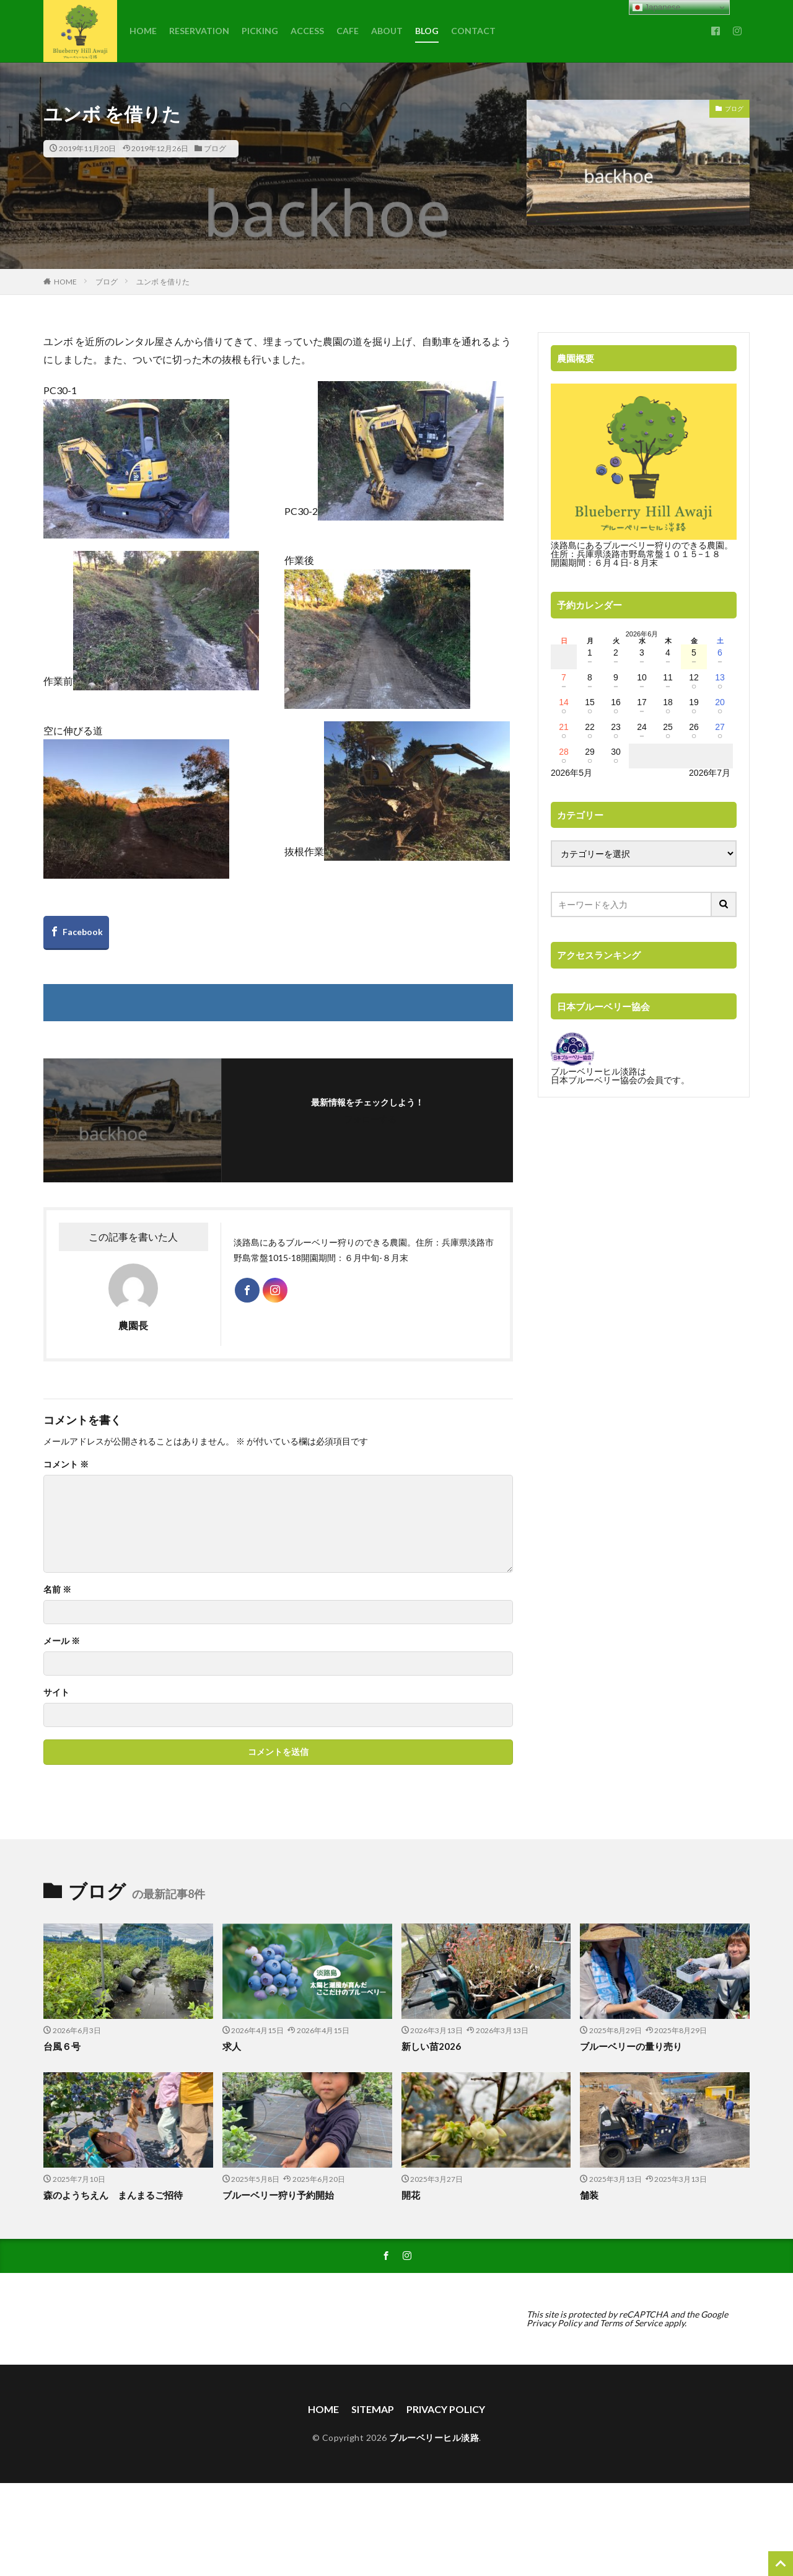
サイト (56, 1692)
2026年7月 (709, 773)
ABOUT (387, 30)
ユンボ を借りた (163, 281)
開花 (410, 2194)
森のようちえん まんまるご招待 (113, 2194)
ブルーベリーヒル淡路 (434, 2437)
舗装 (589, 2194)
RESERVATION (199, 30)
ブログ (215, 148)
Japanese (657, 7)
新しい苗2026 (431, 2046)
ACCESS (307, 30)
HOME (143, 30)
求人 (231, 2046)
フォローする (370, 1119)
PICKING (260, 30)
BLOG (427, 30)
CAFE (347, 30)
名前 (57, 1589)
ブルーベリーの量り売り (631, 2046)
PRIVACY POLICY (445, 2409)
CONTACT (473, 30)
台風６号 (62, 2046)
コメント (66, 1464)
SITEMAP (372, 2409)
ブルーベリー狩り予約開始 (278, 2194)
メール (61, 1641)
